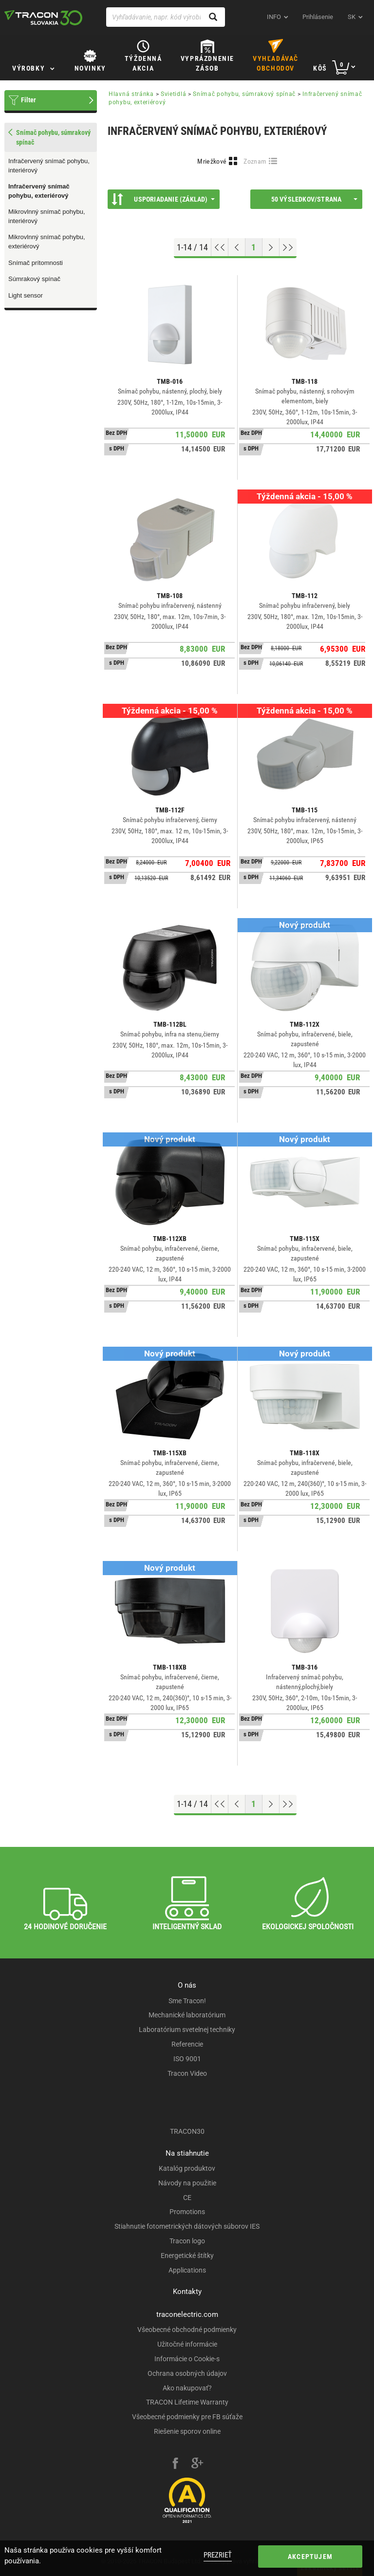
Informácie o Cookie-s (187, 2359)
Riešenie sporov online (187, 2431)
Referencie (187, 2044)
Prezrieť (218, 2555)
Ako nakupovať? (187, 2388)
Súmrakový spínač (34, 278)
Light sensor (25, 295)
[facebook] (175, 2464)
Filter (28, 100)
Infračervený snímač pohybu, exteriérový (39, 191)
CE (187, 2197)
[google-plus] (197, 2464)
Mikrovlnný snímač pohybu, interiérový (46, 216)
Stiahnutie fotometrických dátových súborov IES (187, 2226)
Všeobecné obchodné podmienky (187, 2329)
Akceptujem (310, 2556)
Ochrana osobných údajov (187, 2373)
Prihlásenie (317, 16)
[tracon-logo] (43, 17)
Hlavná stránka (131, 94)
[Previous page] (236, 247)
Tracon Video (187, 2073)
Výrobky (28, 68)
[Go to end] (288, 247)
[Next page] (271, 247)
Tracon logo (187, 2241)
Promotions (187, 2212)
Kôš (320, 68)
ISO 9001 (187, 2059)
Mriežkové (211, 161)
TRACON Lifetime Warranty (187, 2402)
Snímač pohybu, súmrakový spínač (244, 94)
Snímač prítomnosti (35, 262)
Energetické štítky (187, 2255)
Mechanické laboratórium (187, 2015)
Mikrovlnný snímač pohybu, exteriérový (46, 241)
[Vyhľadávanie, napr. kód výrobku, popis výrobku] (165, 17)
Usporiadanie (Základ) (163, 199)
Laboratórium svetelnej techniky (187, 2029)
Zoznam (254, 161)
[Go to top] (219, 247)
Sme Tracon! (187, 2001)
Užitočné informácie (187, 2344)
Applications (187, 2270)
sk (351, 16)
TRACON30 (187, 2131)
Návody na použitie (187, 2183)
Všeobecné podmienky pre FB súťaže (187, 2417)
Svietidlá (173, 94)
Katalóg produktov (187, 2168)
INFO (274, 16)
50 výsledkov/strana (314, 199)
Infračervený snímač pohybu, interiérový (49, 165)
